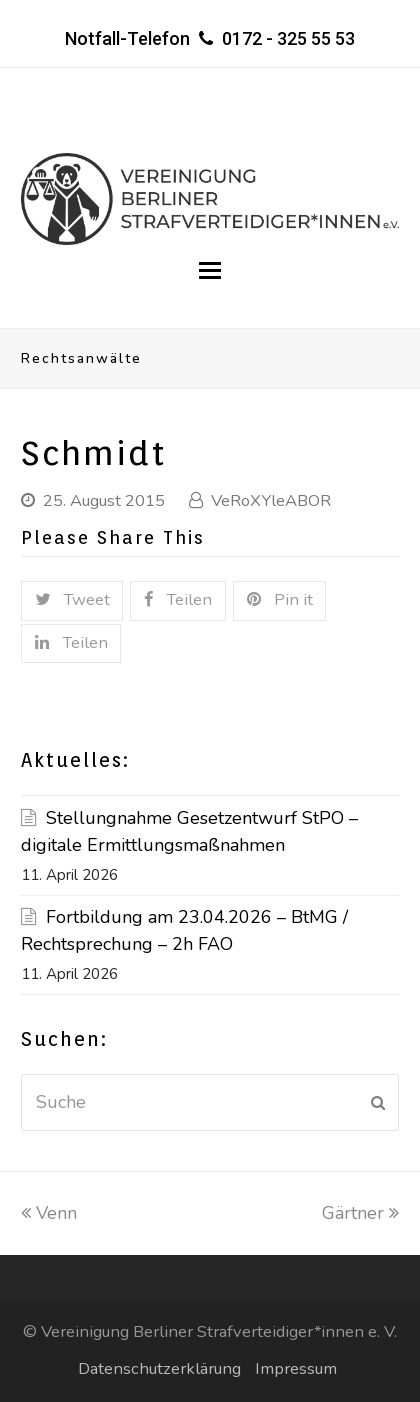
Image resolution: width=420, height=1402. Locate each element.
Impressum (296, 1368)
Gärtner (360, 1213)
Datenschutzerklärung (159, 1368)
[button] (210, 271)
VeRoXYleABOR (271, 500)
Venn (49, 1213)
